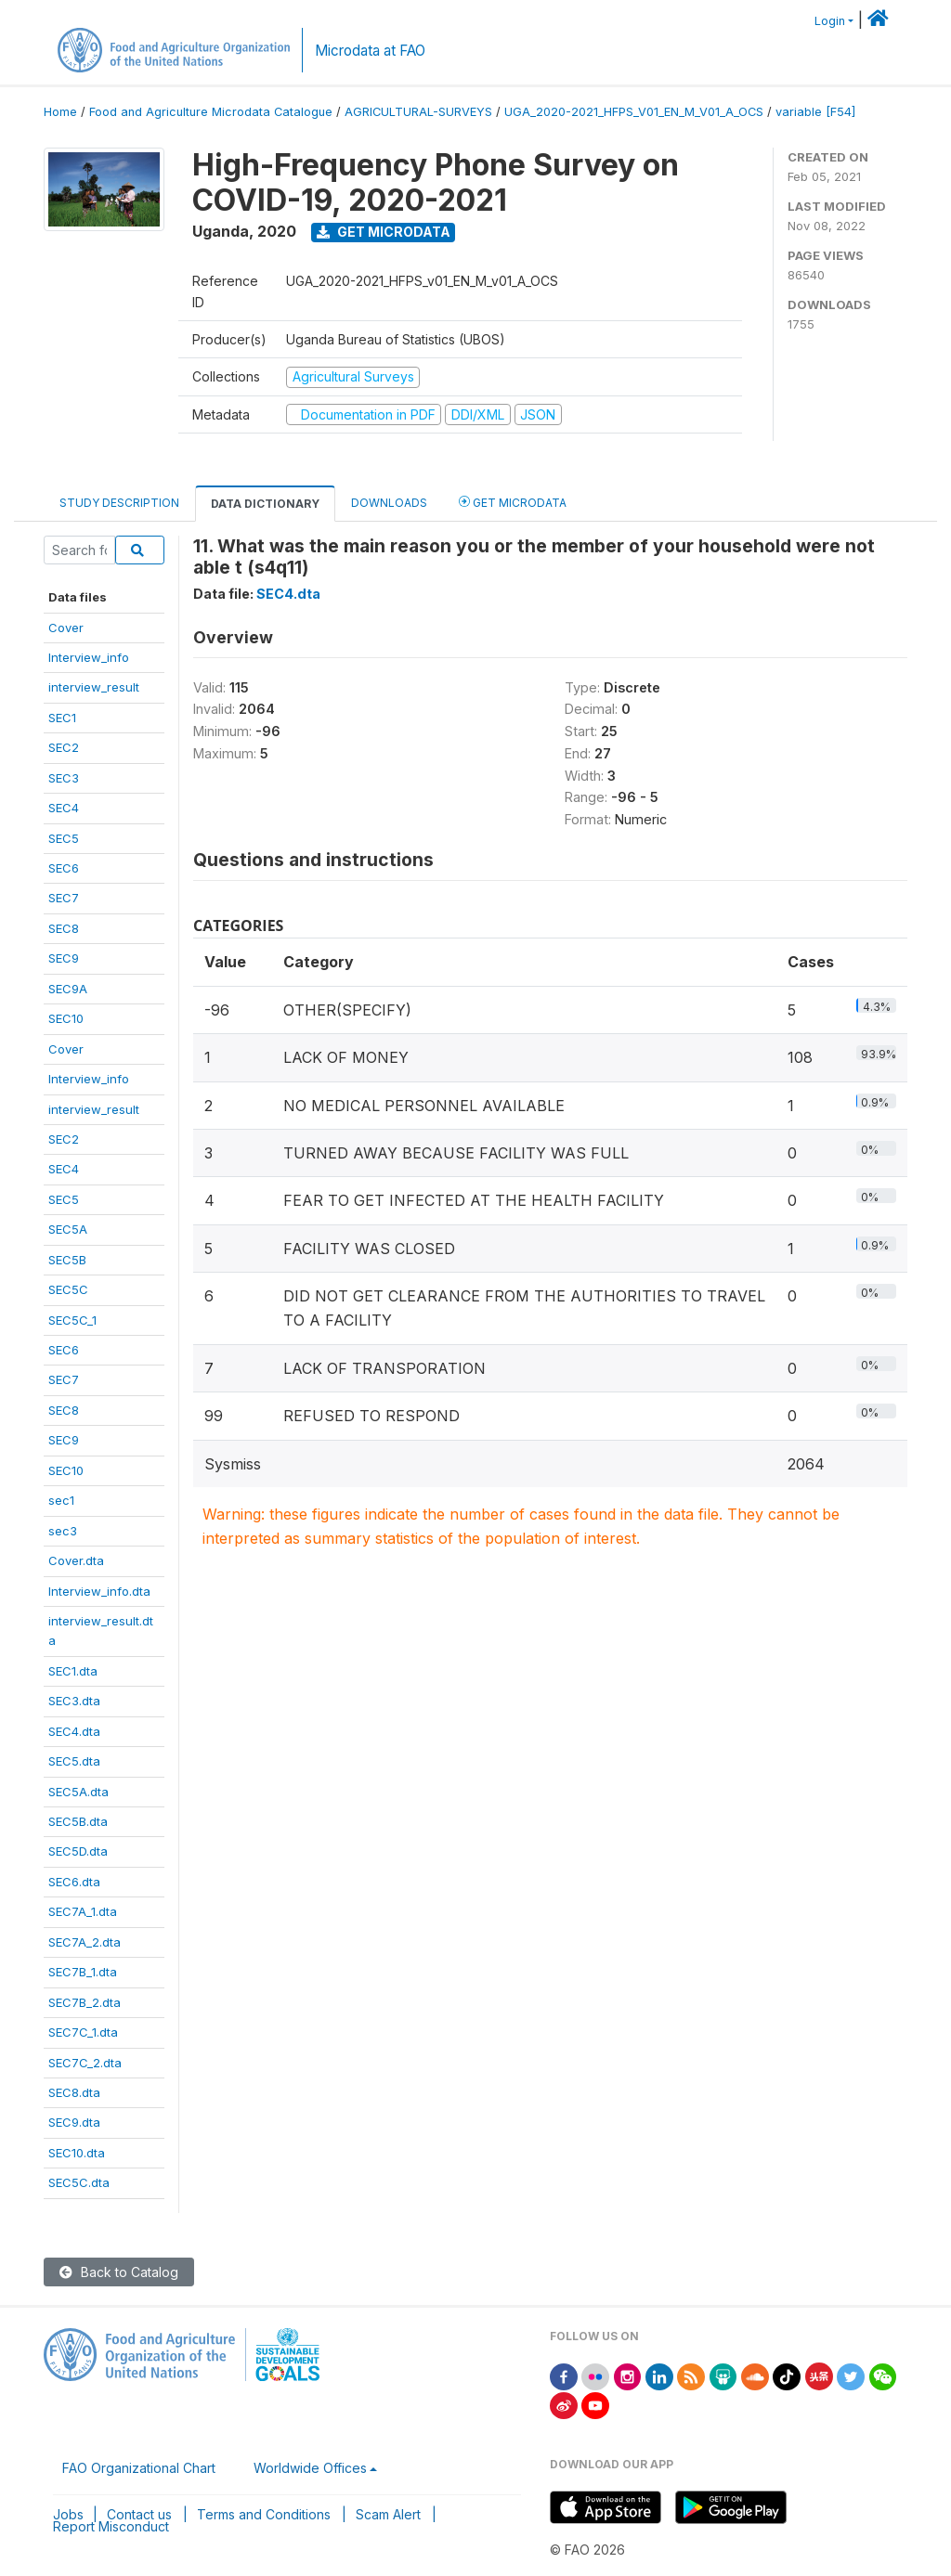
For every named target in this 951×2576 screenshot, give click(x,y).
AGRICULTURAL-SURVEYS (418, 112)
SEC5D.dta (78, 1851)
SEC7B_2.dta (84, 2002)
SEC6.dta (74, 1881)
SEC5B (67, 1259)
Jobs (68, 2514)
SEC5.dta (74, 1761)
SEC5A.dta (78, 1791)
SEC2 (63, 747)
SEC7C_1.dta (83, 2032)
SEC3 (63, 777)
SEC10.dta (76, 2152)
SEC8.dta (74, 2092)
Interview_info (88, 657)
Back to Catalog (118, 2272)
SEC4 (63, 807)
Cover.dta (76, 1560)
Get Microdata (383, 231)
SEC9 (63, 958)
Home (60, 112)
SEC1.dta (73, 1670)
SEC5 (63, 838)
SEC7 (63, 897)
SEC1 (62, 717)
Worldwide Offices (310, 2468)
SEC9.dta (74, 2122)
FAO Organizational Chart (138, 2468)
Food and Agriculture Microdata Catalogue (210, 112)
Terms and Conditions (264, 2514)
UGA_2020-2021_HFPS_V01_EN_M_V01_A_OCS (633, 112)
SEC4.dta (74, 1731)
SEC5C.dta (79, 2182)
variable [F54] (815, 112)
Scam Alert (388, 2514)
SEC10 (66, 1018)
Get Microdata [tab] (513, 502)
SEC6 (63, 868)
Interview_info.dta (99, 1591)
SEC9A (67, 988)
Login (829, 21)
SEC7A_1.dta (82, 1911)
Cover (66, 627)
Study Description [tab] (119, 503)
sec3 (62, 1530)
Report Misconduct (111, 2526)
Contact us (139, 2514)
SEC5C (68, 1289)
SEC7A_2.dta (84, 1942)
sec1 (61, 1500)
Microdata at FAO (370, 50)
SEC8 (63, 928)
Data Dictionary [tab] (265, 504)
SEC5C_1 (72, 1320)
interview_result (93, 687)
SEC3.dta (74, 1700)
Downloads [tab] (389, 503)
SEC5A (67, 1229)
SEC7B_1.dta (82, 1971)
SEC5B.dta (78, 1821)
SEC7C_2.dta (85, 2062)
